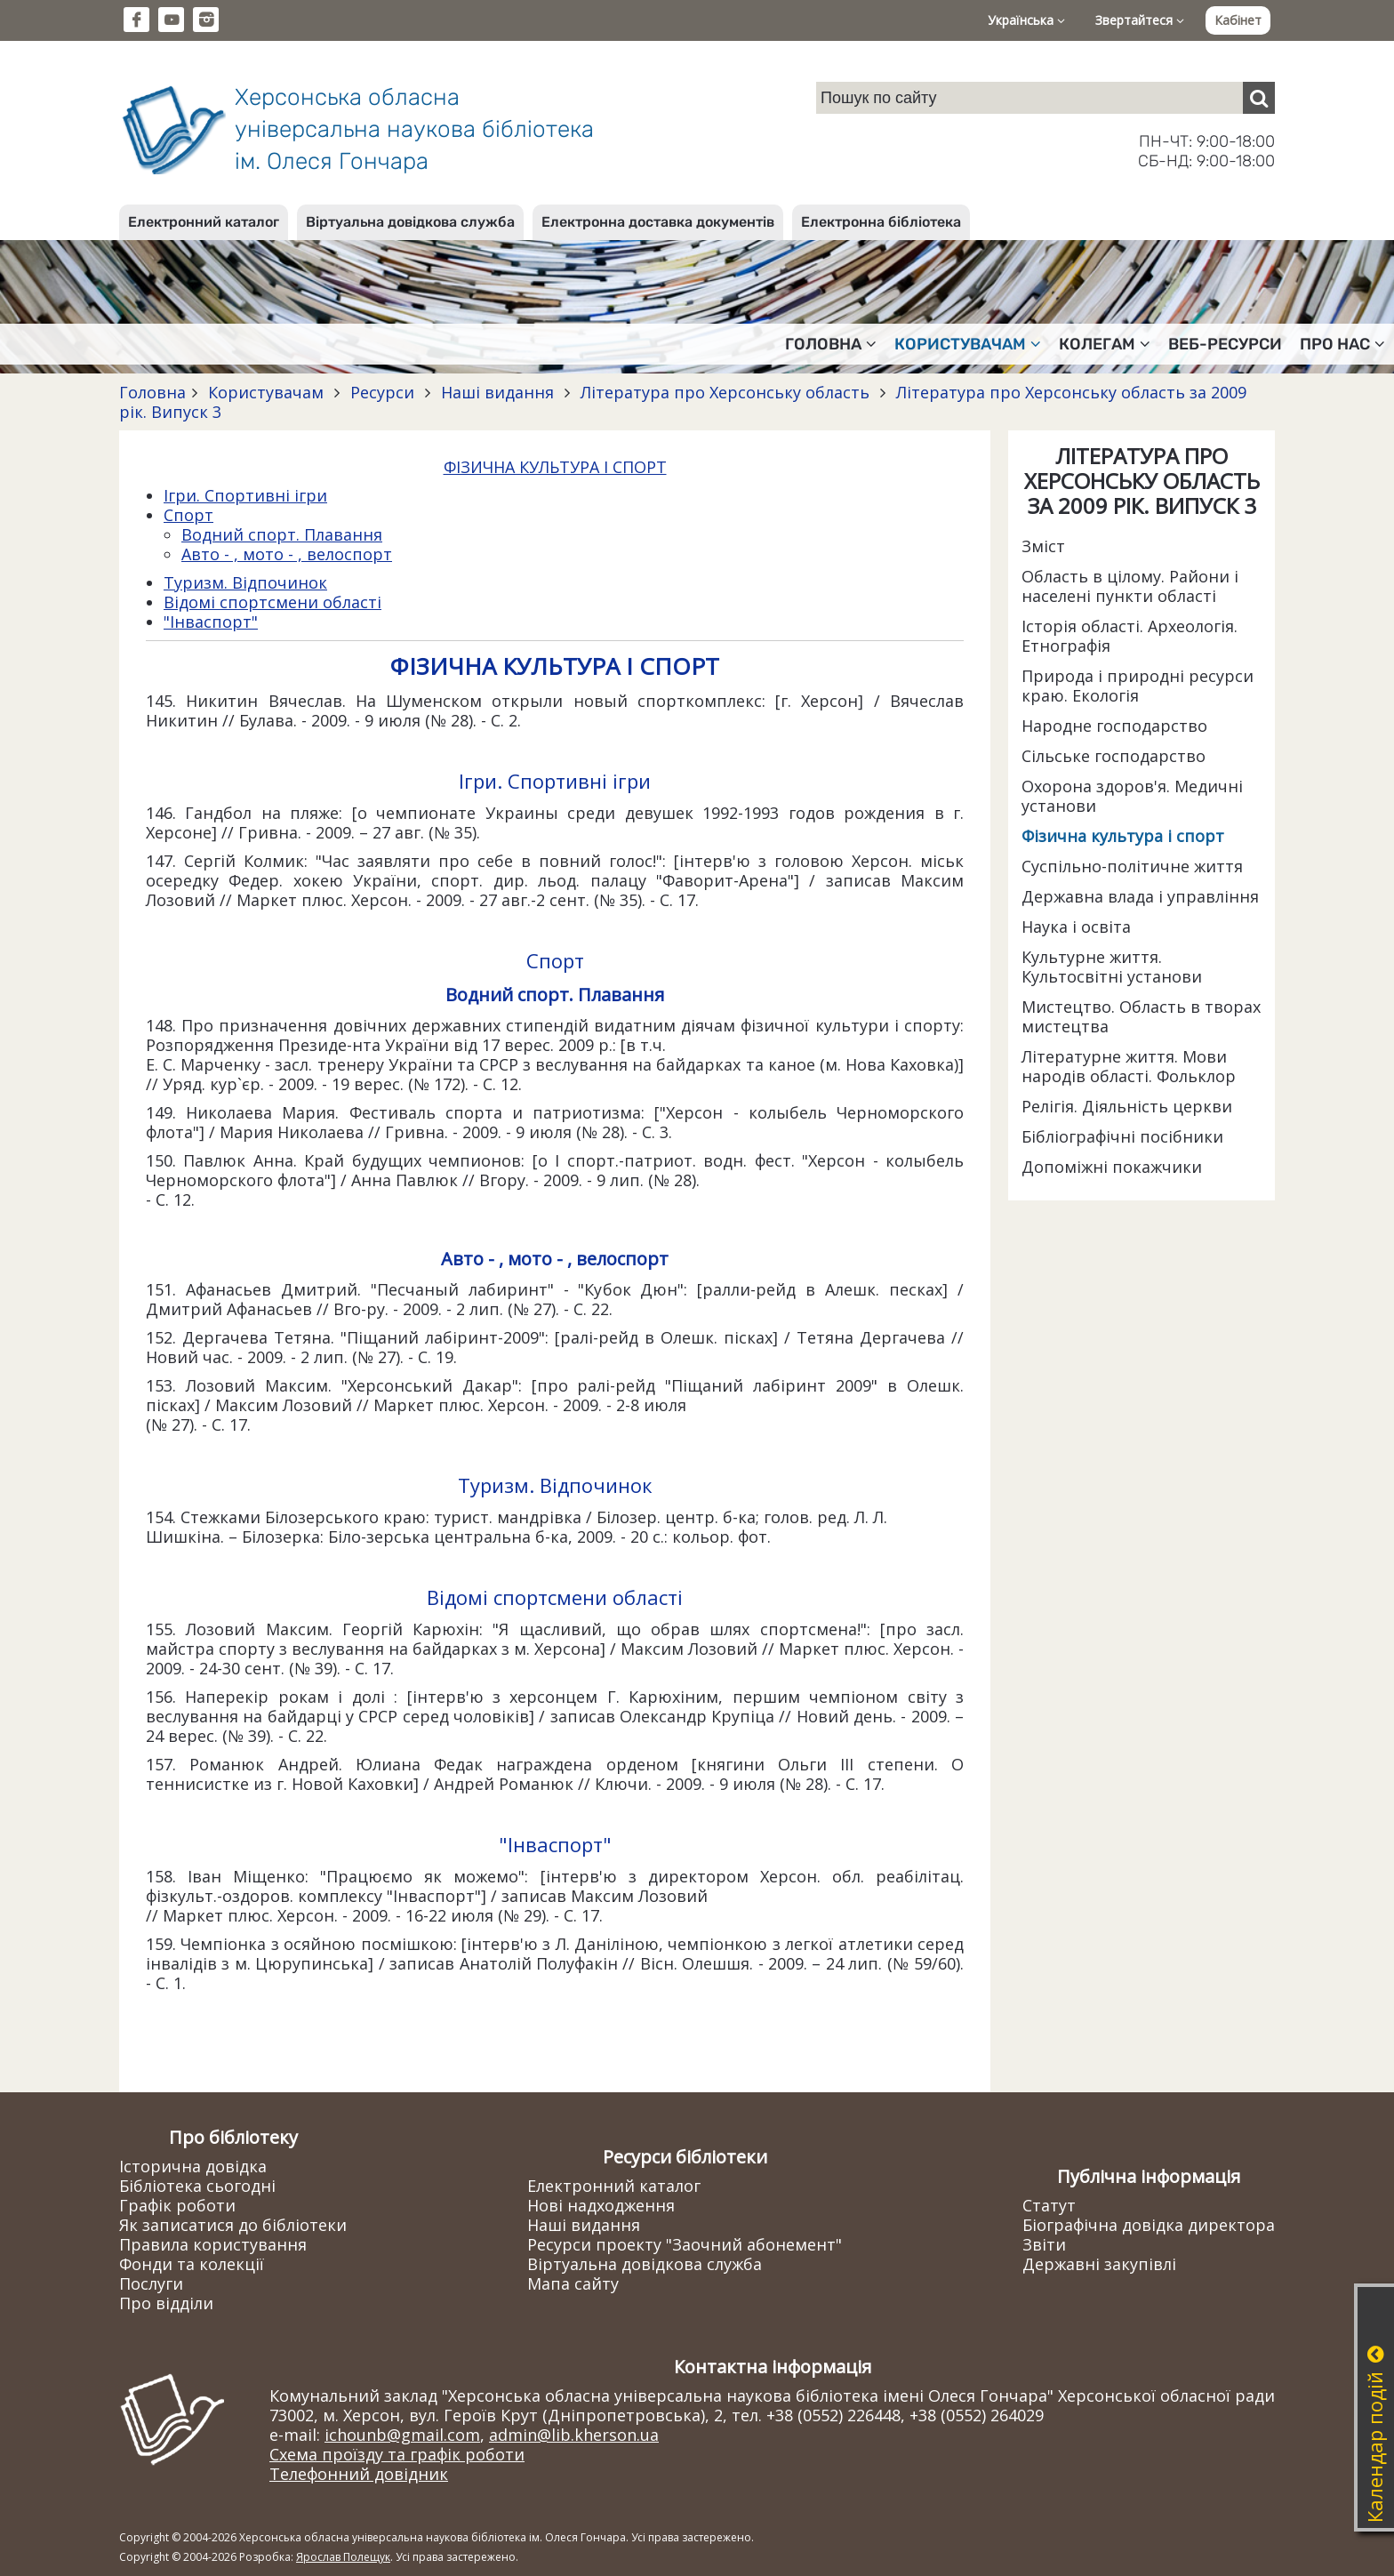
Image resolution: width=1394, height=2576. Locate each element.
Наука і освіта (1076, 926)
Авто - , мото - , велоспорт (286, 554)
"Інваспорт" (211, 621)
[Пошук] (1259, 98)
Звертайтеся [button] (1139, 20)
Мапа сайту (573, 2283)
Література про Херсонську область (725, 392)
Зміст (1043, 546)
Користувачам (266, 392)
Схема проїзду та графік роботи (397, 2454)
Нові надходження (601, 2205)
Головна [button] (831, 344)
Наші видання (497, 392)
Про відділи (166, 2303)
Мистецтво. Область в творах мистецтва (1141, 1016)
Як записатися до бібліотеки (233, 2224)
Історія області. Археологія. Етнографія (1129, 635)
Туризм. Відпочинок (245, 582)
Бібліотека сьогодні (197, 2185)
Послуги (151, 2283)
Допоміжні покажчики (1111, 1166)
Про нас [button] (1342, 344)
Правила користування (213, 2244)
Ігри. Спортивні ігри (245, 495)
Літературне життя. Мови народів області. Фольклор (1128, 1066)
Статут (1049, 2205)
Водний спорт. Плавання (281, 534)
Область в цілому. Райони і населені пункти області (1129, 586)
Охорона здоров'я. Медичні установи (1132, 795)
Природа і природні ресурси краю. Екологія (1137, 685)
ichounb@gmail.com (402, 2434)
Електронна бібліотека (881, 221)
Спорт (188, 515)
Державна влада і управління (1140, 896)
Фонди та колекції (191, 2264)
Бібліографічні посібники (1122, 1136)
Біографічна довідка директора (1148, 2224)
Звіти (1044, 2244)
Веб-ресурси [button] (1225, 344)
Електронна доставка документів (657, 221)
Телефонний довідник (358, 2473)
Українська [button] (1026, 20)
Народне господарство (1114, 725)
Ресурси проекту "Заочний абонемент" (684, 2244)
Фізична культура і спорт (1122, 836)
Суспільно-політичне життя (1132, 866)
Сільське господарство (1113, 756)
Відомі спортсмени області (272, 602)
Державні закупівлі (1099, 2264)
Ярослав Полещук (343, 2556)
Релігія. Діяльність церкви (1126, 1106)
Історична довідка (193, 2166)
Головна (152, 392)
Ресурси (382, 392)
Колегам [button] (1104, 344)
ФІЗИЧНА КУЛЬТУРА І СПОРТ (555, 466)
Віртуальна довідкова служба (410, 221)
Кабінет (1238, 20)
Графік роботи (177, 2205)
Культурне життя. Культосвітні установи (1111, 966)
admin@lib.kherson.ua (574, 2434)
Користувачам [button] (967, 344)
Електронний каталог (203, 221)
